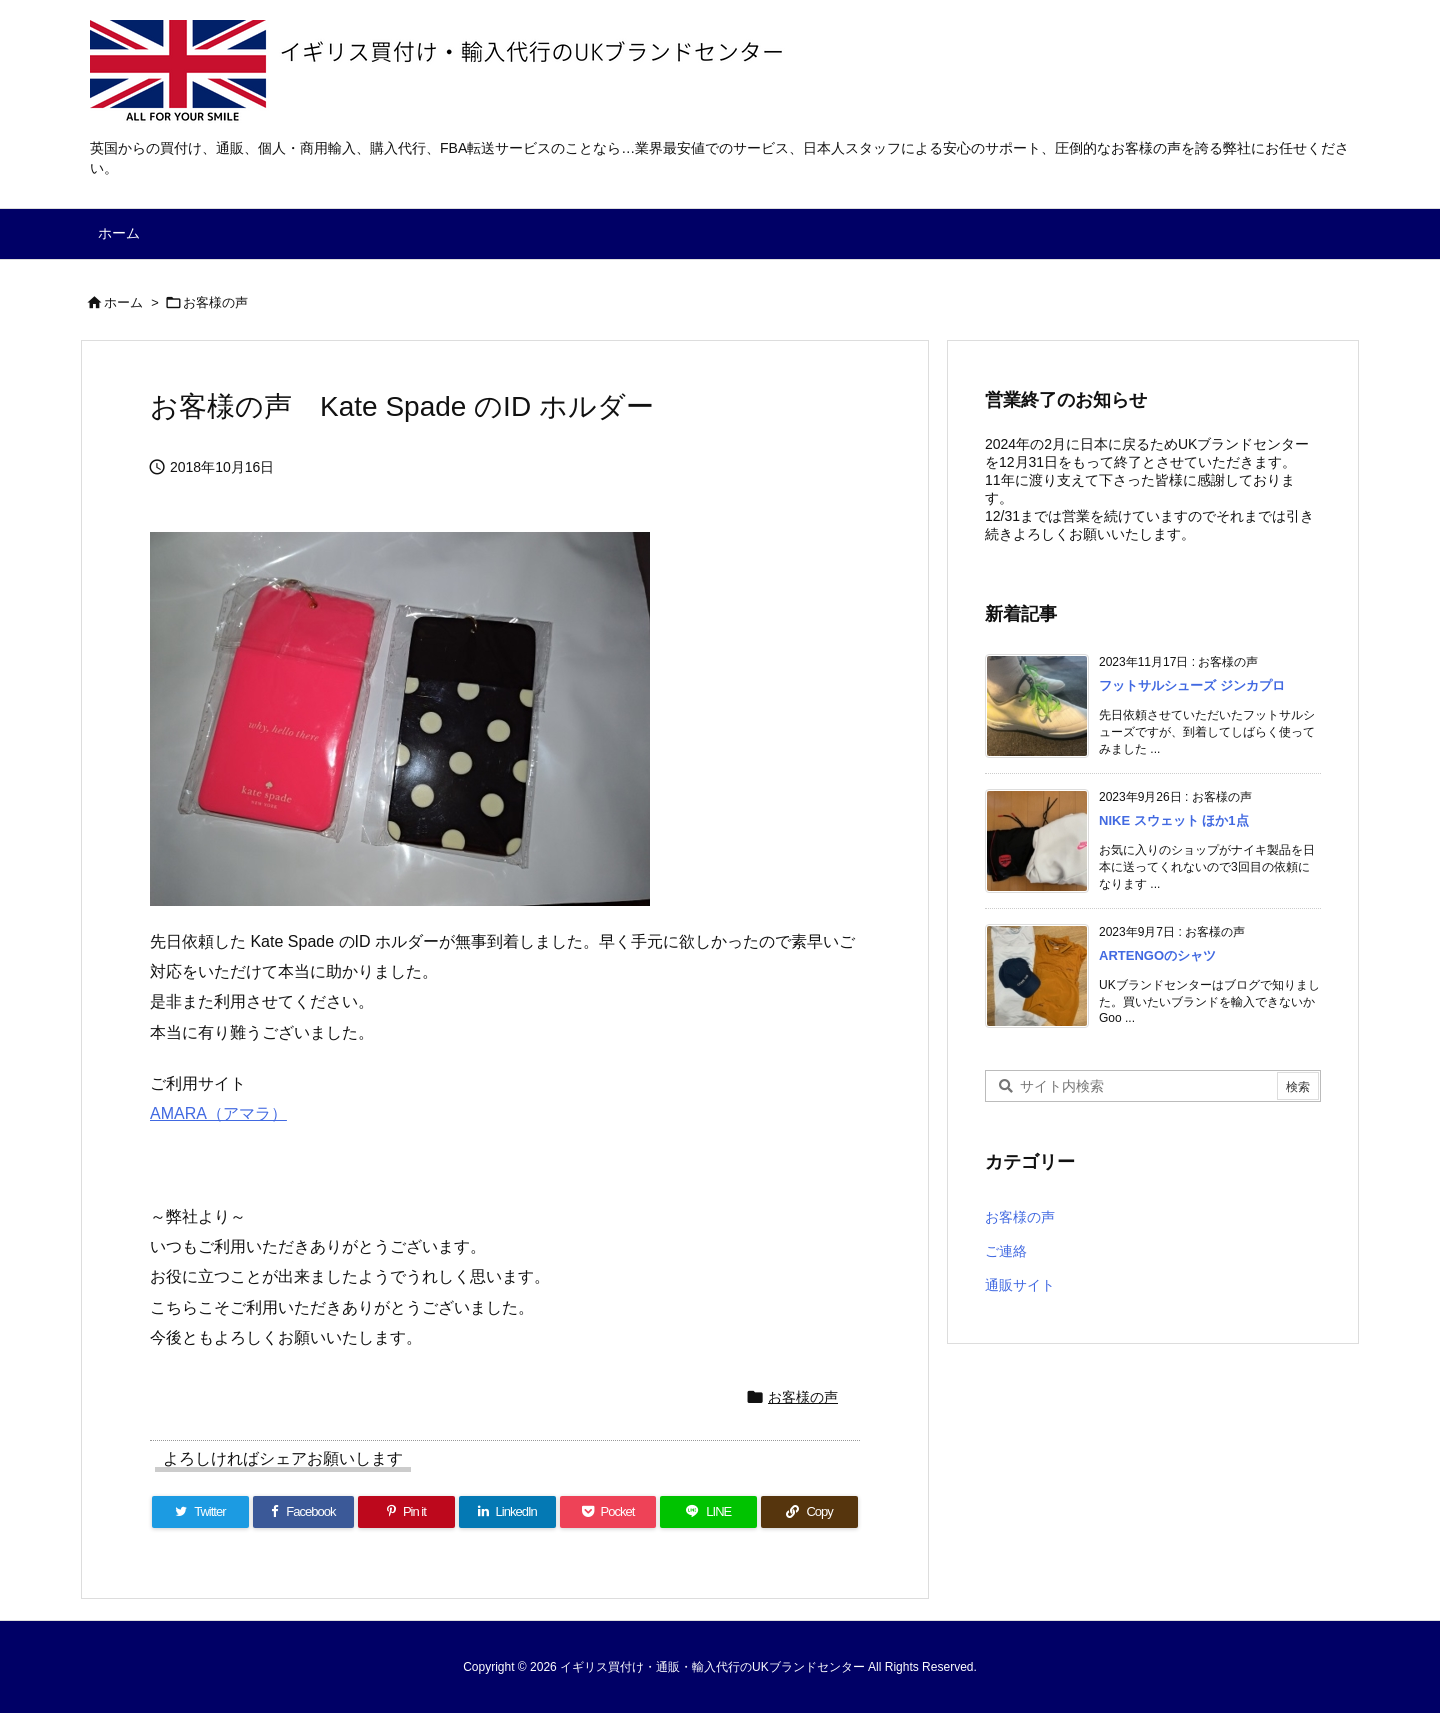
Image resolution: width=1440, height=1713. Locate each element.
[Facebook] (303, 1512)
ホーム (123, 302)
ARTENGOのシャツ (1157, 955)
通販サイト (1020, 1285)
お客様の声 (215, 302)
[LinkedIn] (507, 1512)
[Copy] (809, 1512)
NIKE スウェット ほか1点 (1174, 820)
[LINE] (708, 1512)
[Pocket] (608, 1512)
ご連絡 (1006, 1251)
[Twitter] (200, 1512)
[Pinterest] (406, 1512)
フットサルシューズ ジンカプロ (1192, 685)
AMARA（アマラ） (218, 1113)
